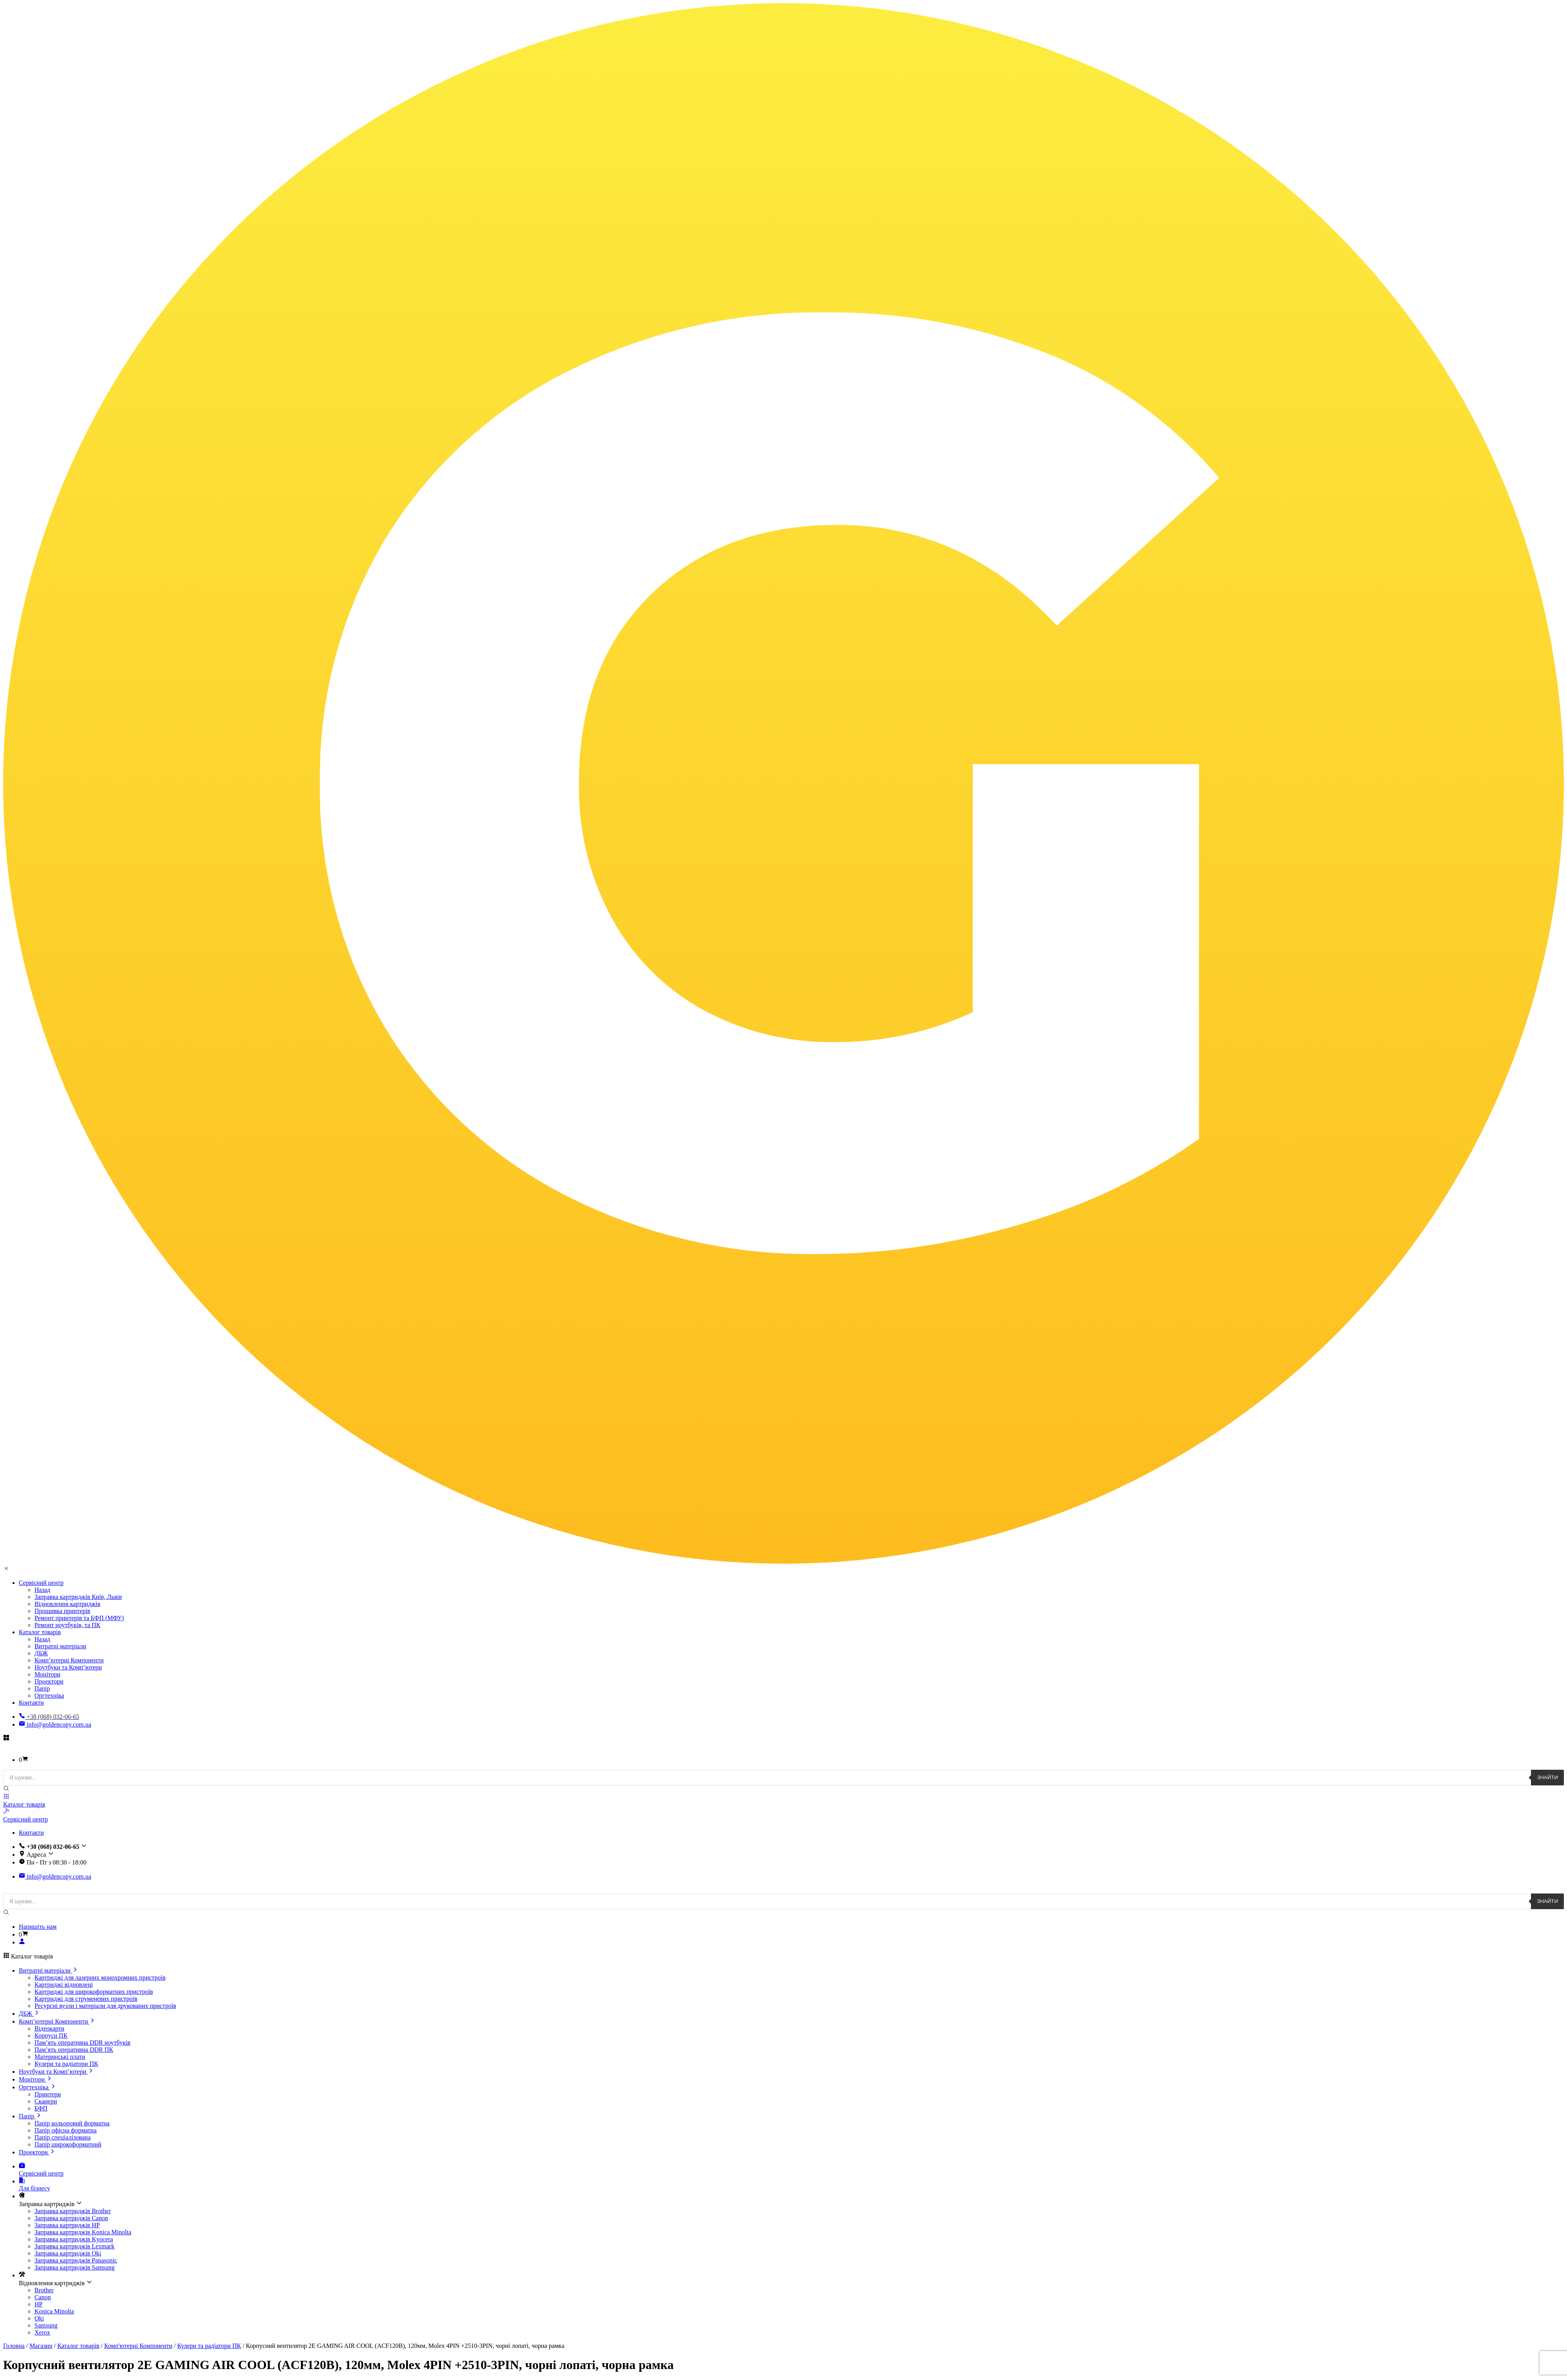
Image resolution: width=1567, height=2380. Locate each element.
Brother (44, 2290)
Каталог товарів (40, 1632)
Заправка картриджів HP (67, 2225)
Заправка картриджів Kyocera (73, 2239)
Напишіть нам (37, 1926)
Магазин (40, 2345)
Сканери (45, 2101)
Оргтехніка (49, 1695)
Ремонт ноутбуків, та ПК (67, 1625)
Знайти (1547, 1777)
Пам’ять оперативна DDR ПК (73, 2049)
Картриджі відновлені (63, 1984)
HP (38, 2304)
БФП (40, 2108)
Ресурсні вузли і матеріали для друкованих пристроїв (105, 2005)
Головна (14, 2345)
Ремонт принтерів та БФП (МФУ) (79, 1618)
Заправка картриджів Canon (71, 2218)
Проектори (48, 1681)
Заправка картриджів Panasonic (75, 2260)
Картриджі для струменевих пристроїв (86, 1998)
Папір (42, 1688)
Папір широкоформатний (67, 2144)
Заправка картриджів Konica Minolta (82, 2232)
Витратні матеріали (60, 1646)
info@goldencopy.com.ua (55, 1724)
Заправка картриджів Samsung (74, 2267)
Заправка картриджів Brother (72, 2211)
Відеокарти (49, 2028)
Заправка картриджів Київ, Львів (78, 1596)
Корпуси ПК (50, 2035)
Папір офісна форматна (65, 2130)
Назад (42, 1589)
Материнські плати (59, 2056)
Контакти (31, 1702)
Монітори (47, 1674)
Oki (39, 2318)
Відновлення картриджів (67, 1604)
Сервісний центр (41, 1582)
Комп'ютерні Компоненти (138, 2345)
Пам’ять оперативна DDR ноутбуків (82, 2042)
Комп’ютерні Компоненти (68, 1660)
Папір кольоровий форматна (72, 2123)
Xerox (42, 2332)
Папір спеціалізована (62, 2137)
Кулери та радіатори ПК (66, 2063)
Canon (42, 2297)
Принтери (47, 2094)
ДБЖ (41, 1653)
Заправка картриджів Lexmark (74, 2246)
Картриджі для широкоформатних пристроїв (93, 1991)
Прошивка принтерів (62, 1611)
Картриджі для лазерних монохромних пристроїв (100, 1977)
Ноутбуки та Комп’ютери (68, 1667)
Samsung (46, 2325)
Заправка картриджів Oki (67, 2253)
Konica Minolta (54, 2311)
